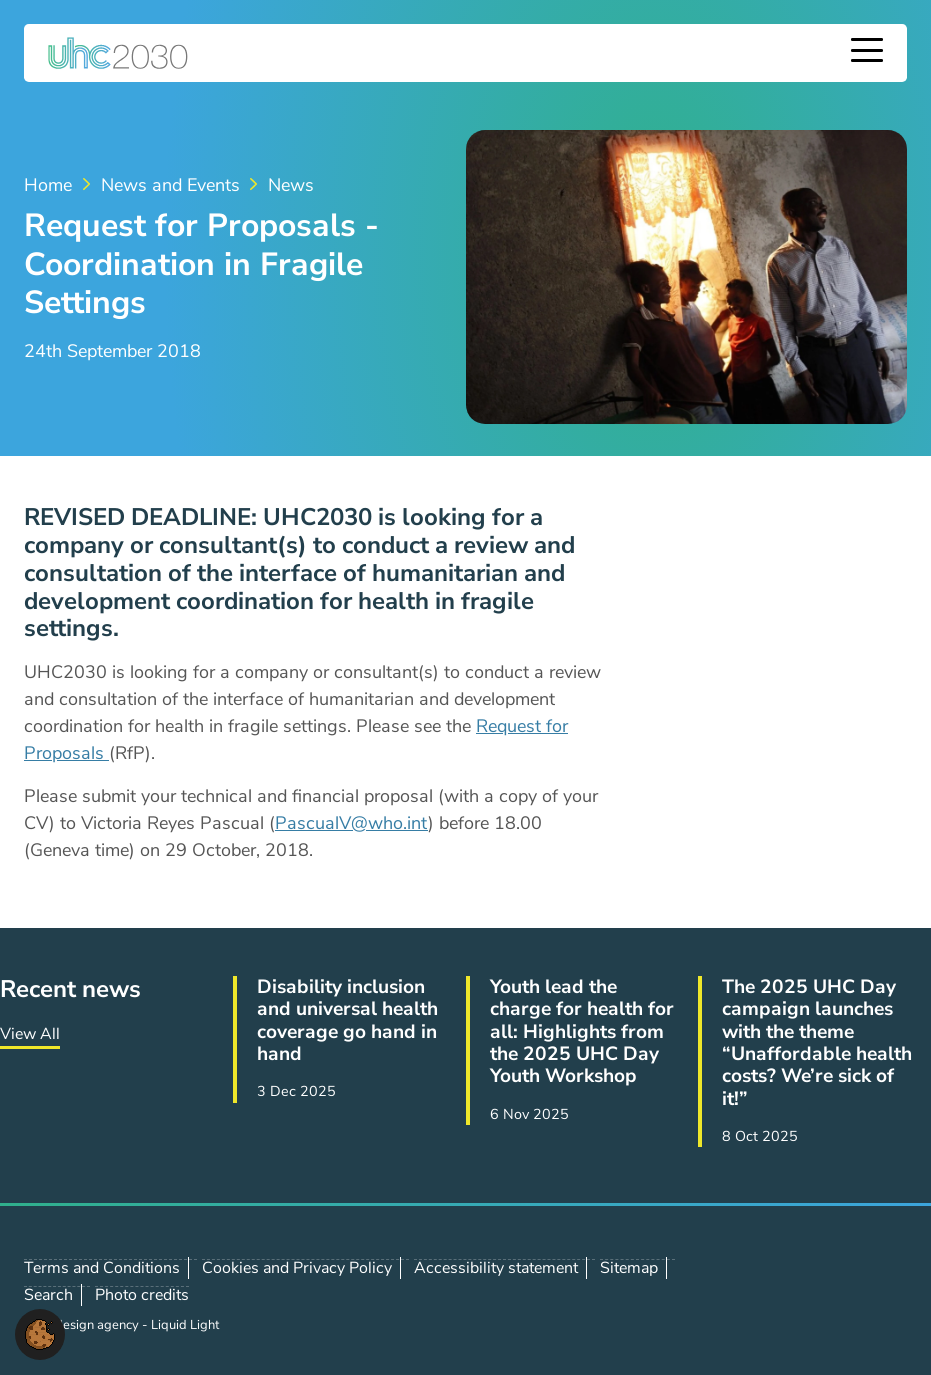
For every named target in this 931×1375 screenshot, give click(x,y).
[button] (40, 1333)
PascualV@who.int (351, 823)
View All (30, 1034)
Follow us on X (784, 1295)
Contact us (872, 1294)
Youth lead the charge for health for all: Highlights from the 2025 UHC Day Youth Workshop (582, 1031)
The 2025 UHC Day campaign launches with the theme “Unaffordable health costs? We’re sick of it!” (817, 1042)
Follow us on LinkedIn (828, 1295)
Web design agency (83, 1325)
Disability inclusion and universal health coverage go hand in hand (347, 1020)
